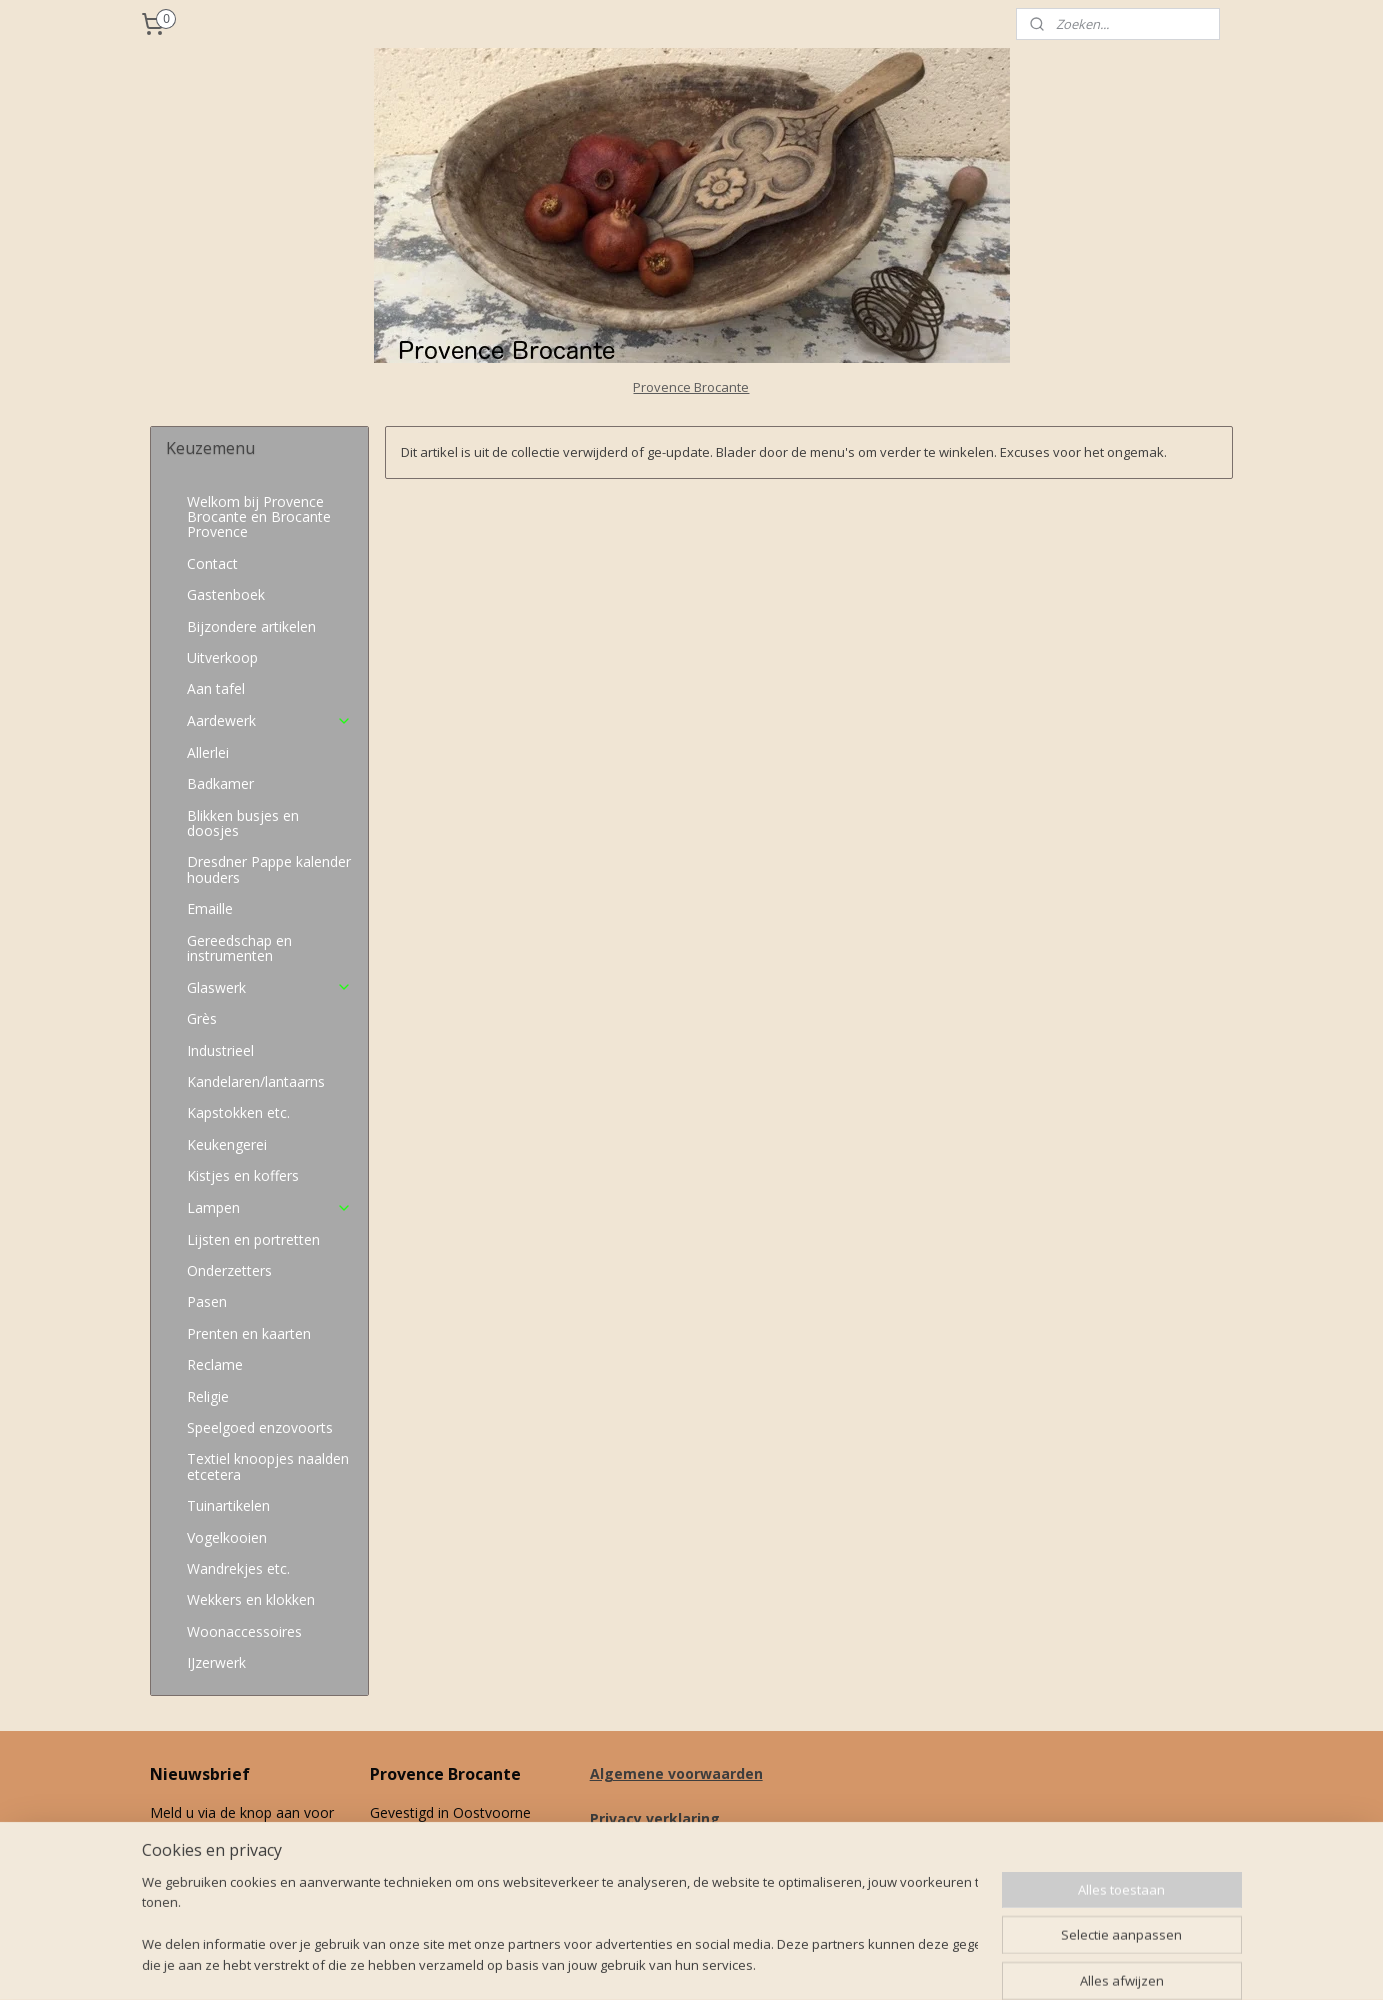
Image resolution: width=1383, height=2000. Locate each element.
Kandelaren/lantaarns (256, 1081)
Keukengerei (227, 1144)
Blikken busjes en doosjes (243, 823)
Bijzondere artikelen (251, 626)
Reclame (215, 1364)
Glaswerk (269, 987)
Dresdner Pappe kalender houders (269, 869)
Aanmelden (201, 1880)
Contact (212, 563)
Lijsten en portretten (253, 1239)
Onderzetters (229, 1270)
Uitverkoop (222, 657)
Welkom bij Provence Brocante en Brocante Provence (259, 517)
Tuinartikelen (228, 1505)
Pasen (207, 1301)
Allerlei (208, 752)
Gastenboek (226, 594)
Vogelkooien (227, 1537)
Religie (208, 1396)
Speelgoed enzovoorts (260, 1427)
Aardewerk (269, 720)
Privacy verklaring (655, 1818)
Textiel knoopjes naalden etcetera (268, 1466)
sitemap (772, 1963)
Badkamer (220, 783)
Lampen (269, 1207)
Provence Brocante (691, 387)
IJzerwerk (216, 1662)
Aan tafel (216, 688)
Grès (202, 1018)
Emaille (210, 908)
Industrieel (220, 1050)
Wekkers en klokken (251, 1599)
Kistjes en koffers (243, 1175)
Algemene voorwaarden (676, 1773)
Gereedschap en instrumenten (239, 948)
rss (814, 1963)
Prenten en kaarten (249, 1333)
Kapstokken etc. (238, 1112)
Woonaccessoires (244, 1631)
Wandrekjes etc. (238, 1568)
